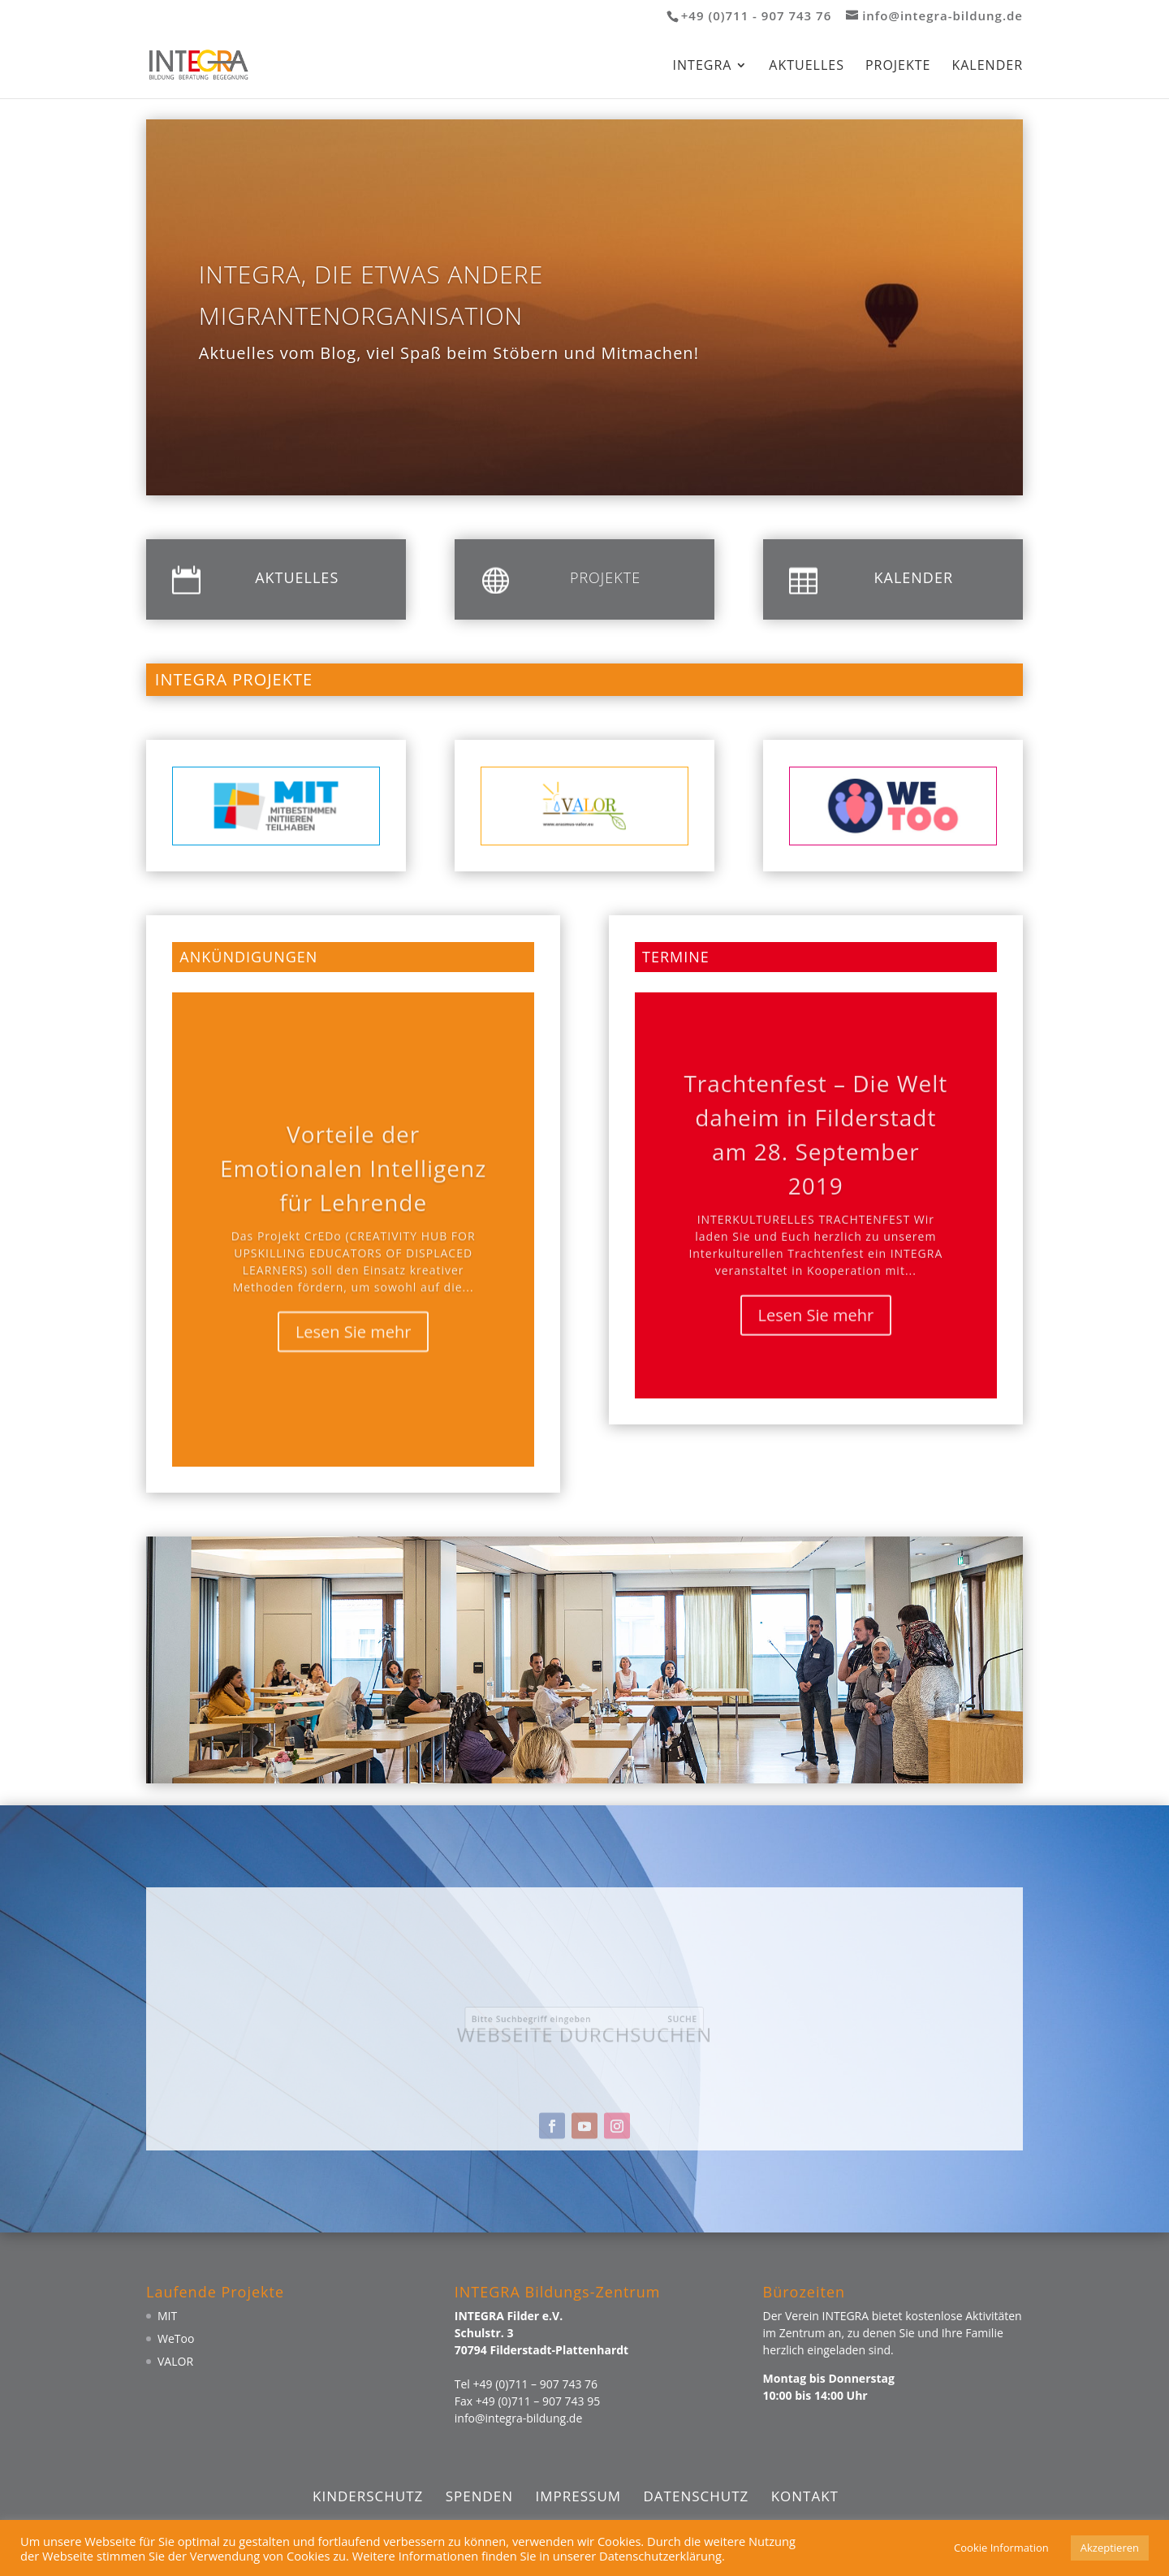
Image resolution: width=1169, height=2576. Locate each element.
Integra (702, 66)
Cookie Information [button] (1001, 2547)
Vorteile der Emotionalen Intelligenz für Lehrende (353, 1195)
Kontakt (805, 2496)
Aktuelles (806, 66)
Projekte (898, 66)
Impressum (579, 2496)
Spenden (479, 2496)
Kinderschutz (368, 2496)
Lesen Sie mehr (353, 1359)
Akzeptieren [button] (1110, 2547)
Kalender (987, 66)
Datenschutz (695, 2496)
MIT (167, 2315)
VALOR (175, 2361)
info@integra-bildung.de (518, 2418)
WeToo (175, 2338)
